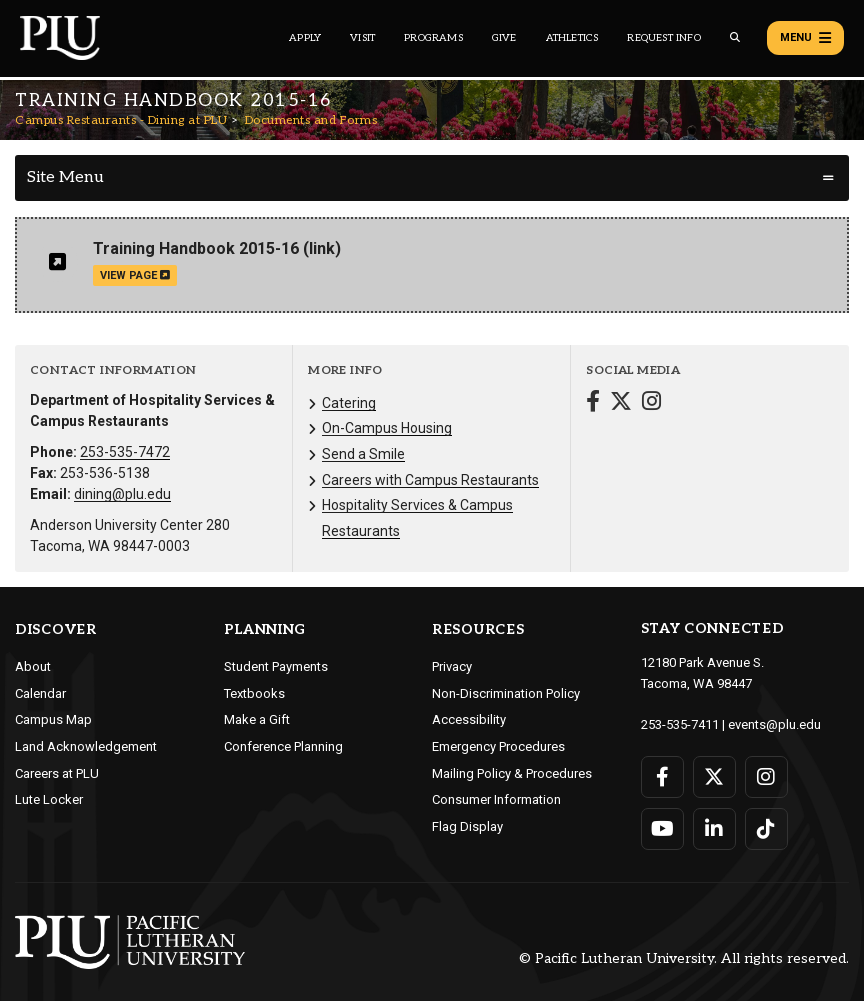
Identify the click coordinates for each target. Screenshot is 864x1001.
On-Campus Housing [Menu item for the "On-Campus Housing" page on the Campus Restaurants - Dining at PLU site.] (387, 428)
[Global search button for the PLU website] (735, 37)
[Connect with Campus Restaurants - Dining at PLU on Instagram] (651, 403)
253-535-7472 (125, 452)
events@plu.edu (774, 724)
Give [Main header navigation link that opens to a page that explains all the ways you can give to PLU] (504, 38)
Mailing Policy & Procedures (512, 773)
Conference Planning (283, 746)
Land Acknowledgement (86, 746)
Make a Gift (257, 719)
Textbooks (254, 693)
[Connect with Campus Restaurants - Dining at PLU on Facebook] (593, 403)
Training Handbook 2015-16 (196, 248)
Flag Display (467, 826)
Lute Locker (49, 799)
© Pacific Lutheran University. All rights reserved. (684, 958)
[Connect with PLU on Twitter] (714, 777)
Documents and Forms (311, 120)
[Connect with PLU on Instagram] (766, 777)
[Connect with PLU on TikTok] (766, 829)
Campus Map (53, 719)
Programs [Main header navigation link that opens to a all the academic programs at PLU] (433, 38)
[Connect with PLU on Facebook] (662, 777)
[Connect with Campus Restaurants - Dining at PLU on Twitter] (621, 403)
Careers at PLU (57, 773)
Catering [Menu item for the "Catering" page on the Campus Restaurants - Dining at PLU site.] (349, 403)
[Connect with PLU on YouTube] (662, 829)
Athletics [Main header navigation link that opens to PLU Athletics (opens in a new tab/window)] (572, 38)
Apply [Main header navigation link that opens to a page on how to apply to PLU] (305, 38)
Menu (805, 38)
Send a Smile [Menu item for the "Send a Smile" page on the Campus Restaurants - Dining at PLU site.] (363, 454)
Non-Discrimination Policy (506, 693)
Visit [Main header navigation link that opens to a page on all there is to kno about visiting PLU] (362, 38)
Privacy (452, 666)
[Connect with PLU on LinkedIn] (714, 829)
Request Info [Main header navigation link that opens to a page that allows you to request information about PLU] (663, 38)
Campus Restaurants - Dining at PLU (121, 120)
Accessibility (469, 719)
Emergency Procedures (498, 746)
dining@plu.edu (122, 494)
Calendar (40, 693)
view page (135, 275)
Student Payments (276, 666)
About (33, 666)
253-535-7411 (680, 724)
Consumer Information (496, 799)
